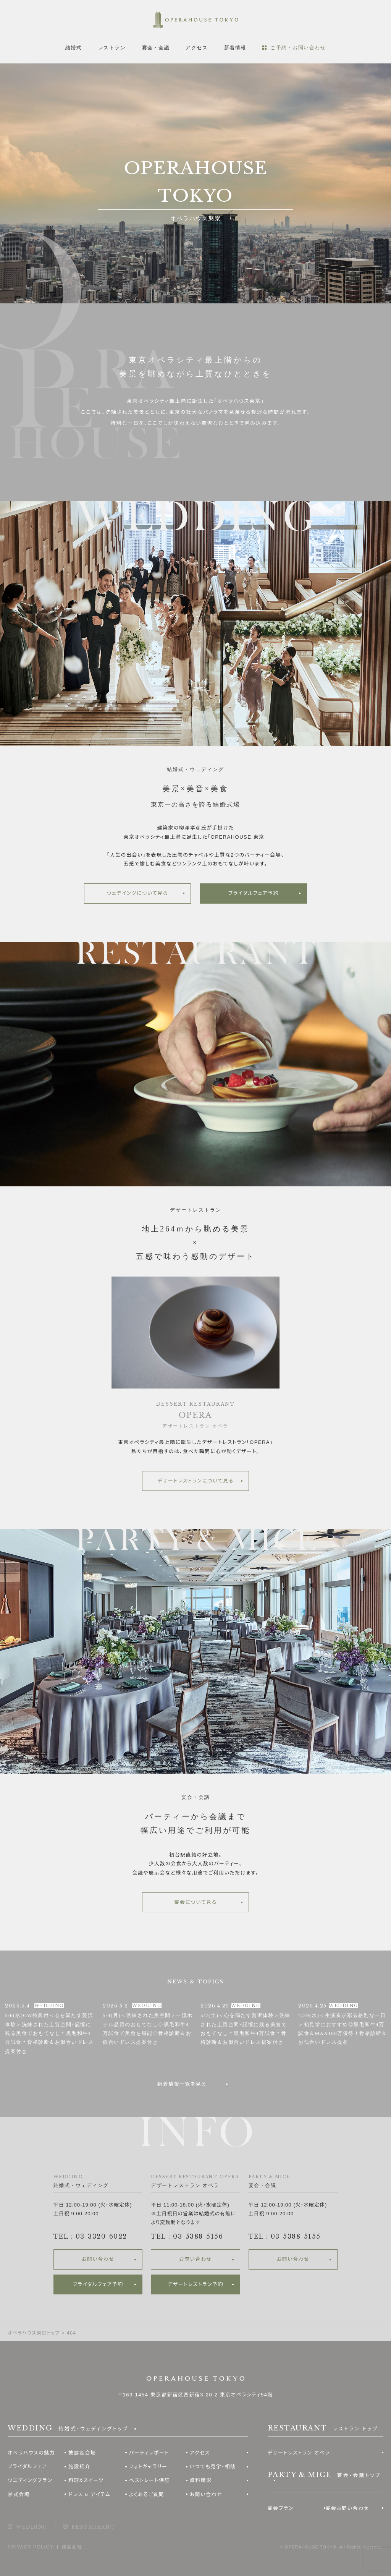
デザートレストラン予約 (195, 2284)
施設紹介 (79, 2466)
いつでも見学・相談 (213, 2466)
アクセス (197, 47)
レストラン (112, 47)
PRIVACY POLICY (30, 2547)
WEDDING (31, 2526)
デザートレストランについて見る (195, 1481)
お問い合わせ (98, 2259)
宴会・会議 (156, 47)
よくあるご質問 (147, 2494)
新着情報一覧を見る (181, 2084)
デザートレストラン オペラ (299, 2453)
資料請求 (201, 2480)
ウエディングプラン (30, 2480)
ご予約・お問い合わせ (298, 47)
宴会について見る (195, 1902)
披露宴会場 (82, 2453)
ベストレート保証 (149, 2480)
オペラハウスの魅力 (31, 2453)
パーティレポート (149, 2453)
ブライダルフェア (27, 2466)
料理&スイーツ (86, 2480)
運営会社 (71, 2547)
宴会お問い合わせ (347, 2508)
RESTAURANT (93, 2526)
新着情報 (235, 47)
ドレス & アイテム (89, 2494)
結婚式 (73, 47)
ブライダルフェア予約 (253, 893)
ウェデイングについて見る (137, 893)
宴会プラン (281, 2508)
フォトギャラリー (148, 2466)
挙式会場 (19, 2494)
